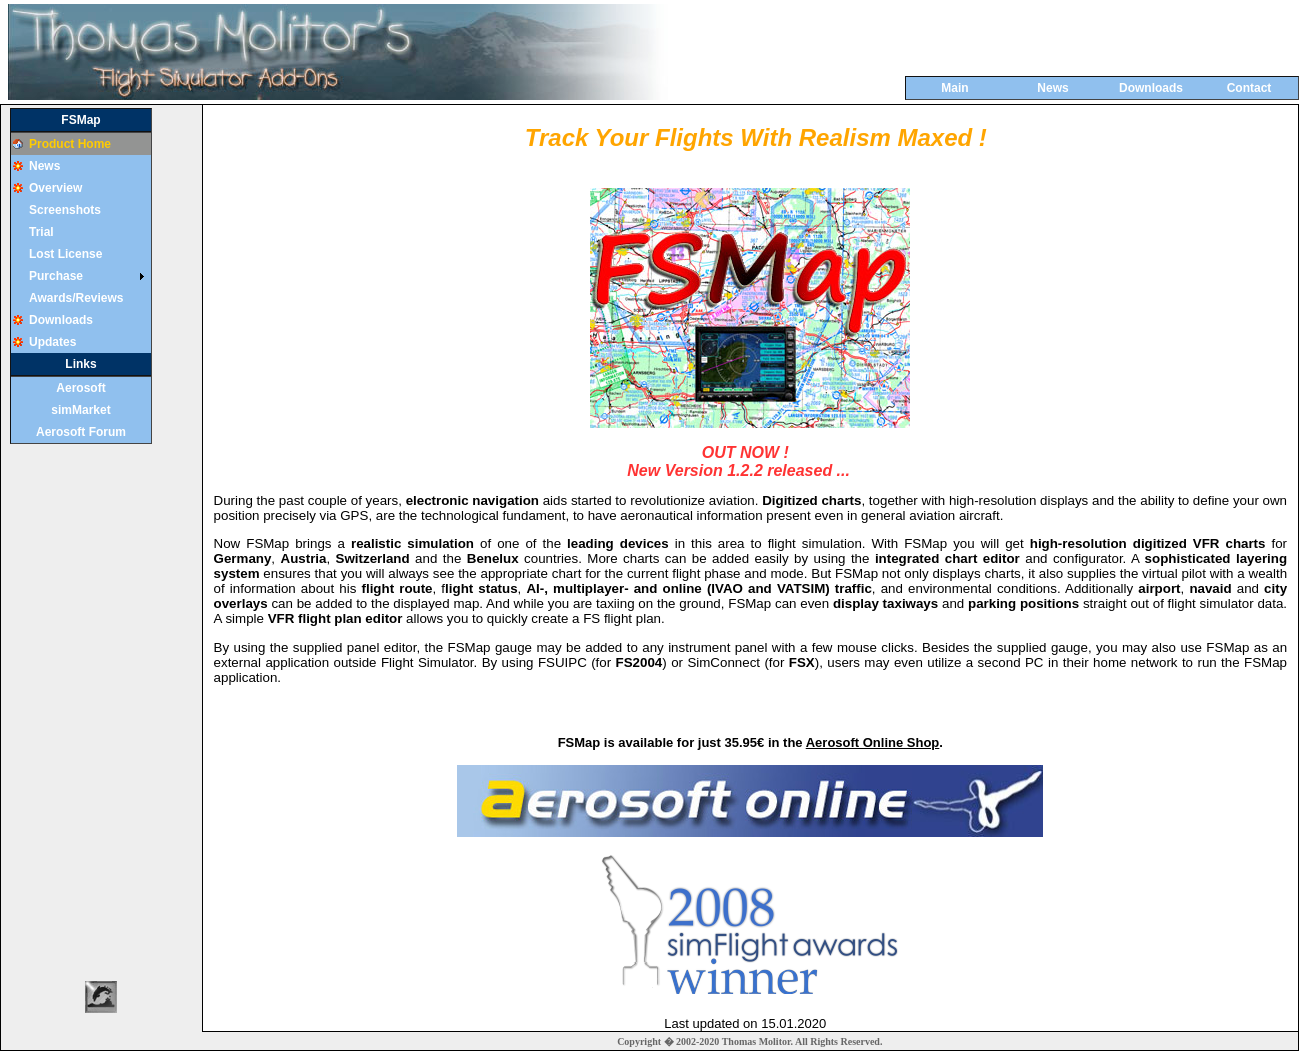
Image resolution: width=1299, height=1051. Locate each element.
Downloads (1151, 88)
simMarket (80, 410)
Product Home (70, 144)
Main (954, 88)
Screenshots (65, 210)
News (1052, 88)
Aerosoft (80, 388)
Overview (55, 188)
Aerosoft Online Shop (873, 742)
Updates (52, 342)
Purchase (56, 276)
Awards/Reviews (76, 298)
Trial (41, 232)
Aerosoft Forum (81, 432)
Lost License (65, 254)
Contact (1249, 88)
